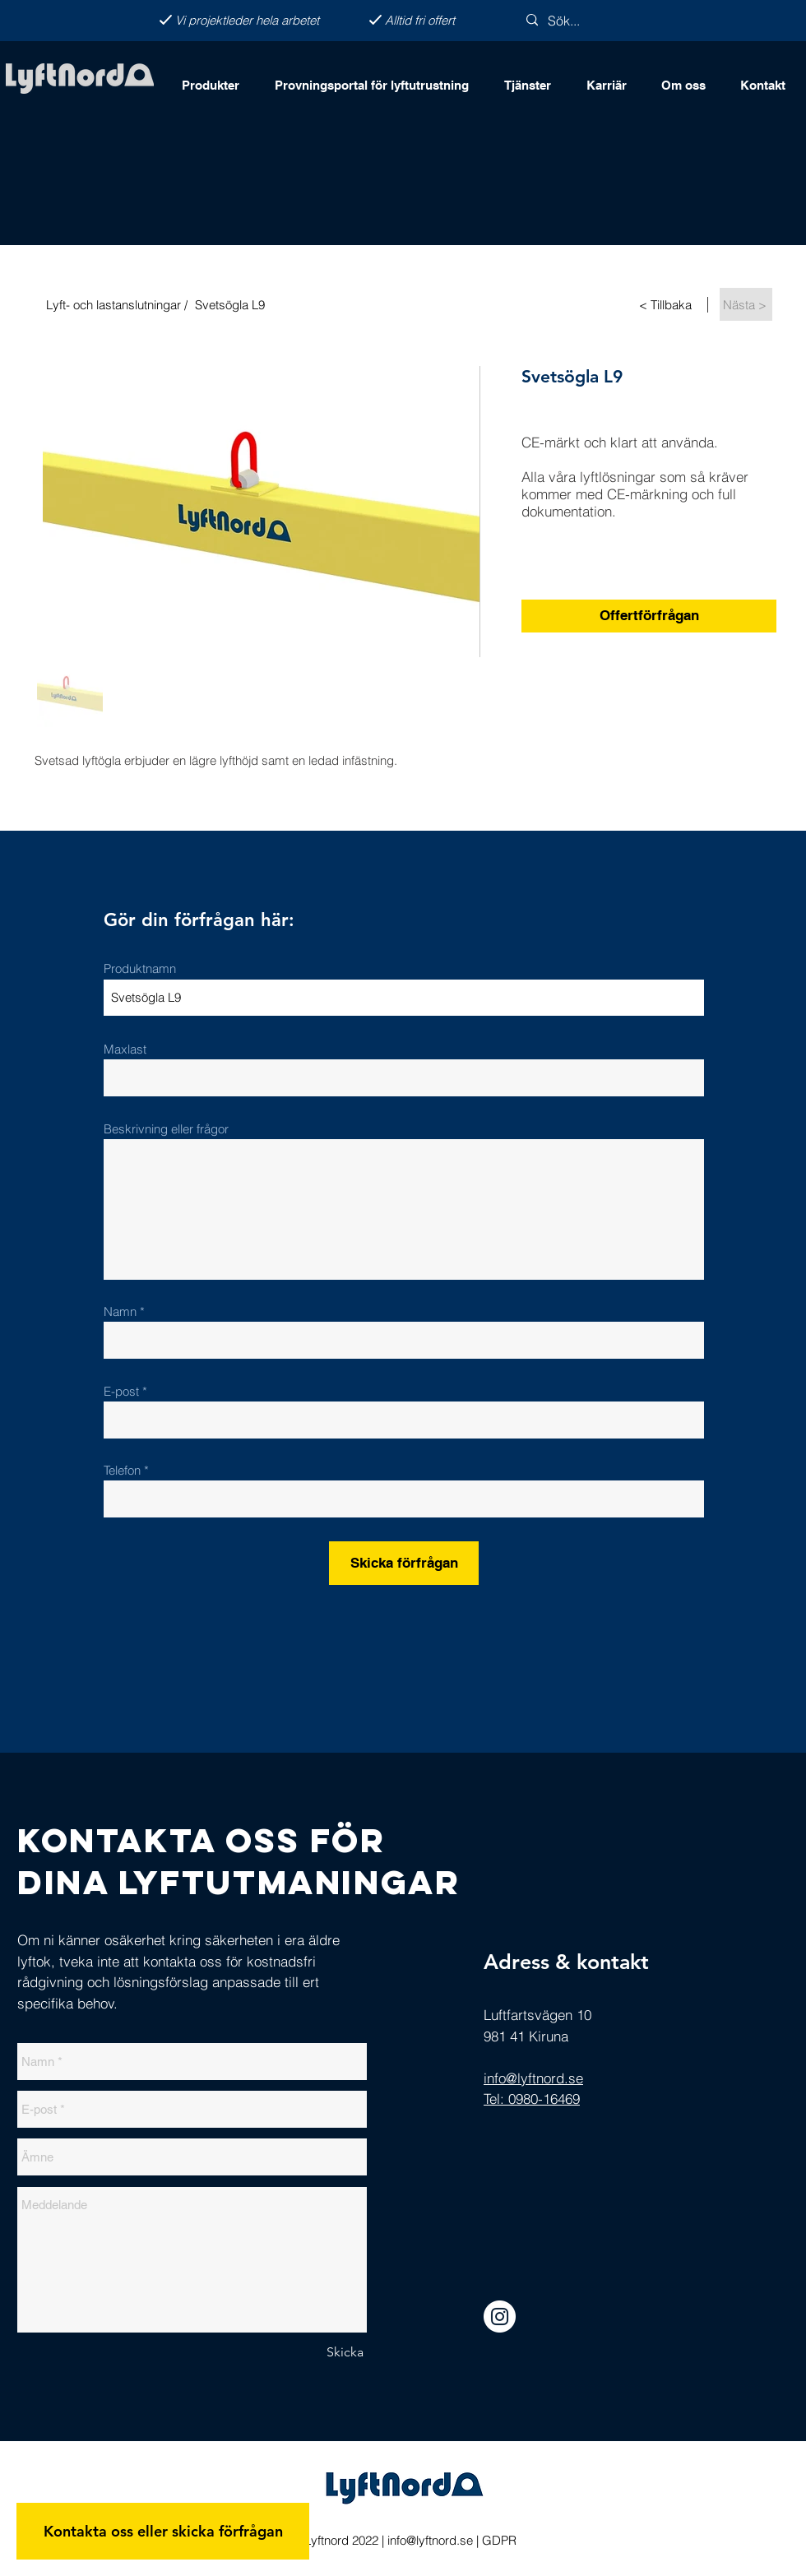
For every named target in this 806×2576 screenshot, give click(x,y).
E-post (121, 1391)
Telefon (122, 1470)
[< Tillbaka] (666, 304)
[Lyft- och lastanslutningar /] (113, 304)
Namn (122, 1311)
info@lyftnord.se (430, 2540)
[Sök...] (592, 20)
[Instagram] (500, 2316)
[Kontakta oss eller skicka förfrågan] (162, 2531)
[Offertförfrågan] (648, 616)
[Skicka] (345, 2352)
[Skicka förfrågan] (404, 1563)
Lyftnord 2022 (339, 2540)
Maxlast (125, 1049)
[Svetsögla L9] (370, 304)
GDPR (499, 2540)
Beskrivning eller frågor (166, 1129)
